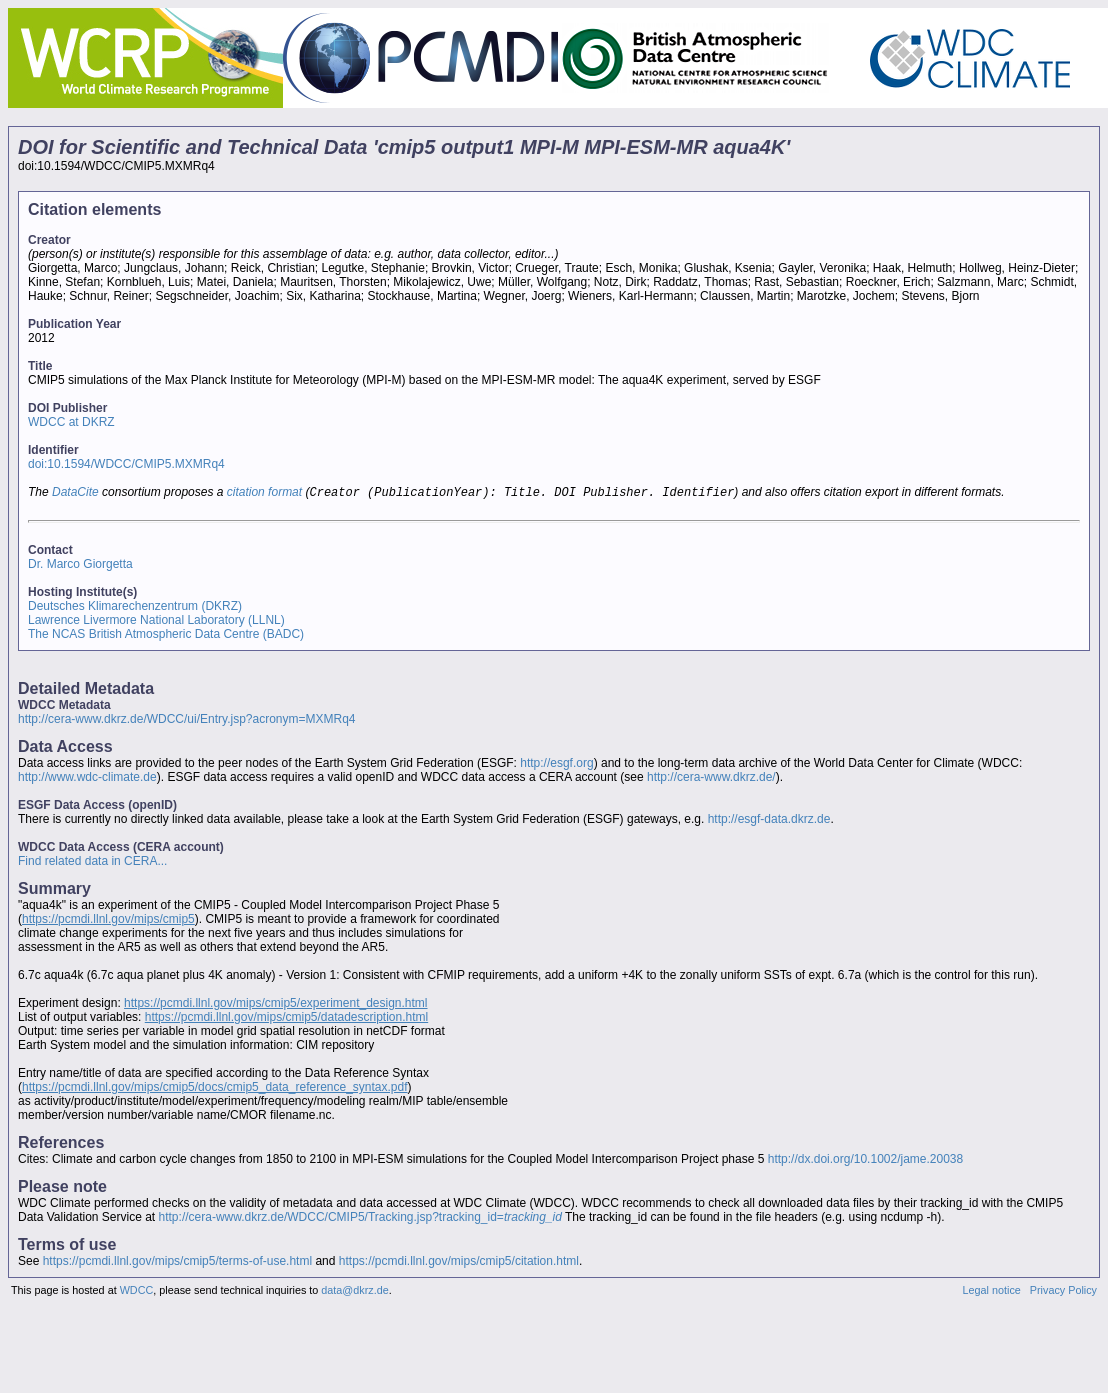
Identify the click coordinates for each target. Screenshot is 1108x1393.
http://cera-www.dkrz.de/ (711, 779)
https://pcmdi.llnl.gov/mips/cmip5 (108, 921)
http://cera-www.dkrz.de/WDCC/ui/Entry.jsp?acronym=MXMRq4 (187, 721)
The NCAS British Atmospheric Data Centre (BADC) (166, 636)
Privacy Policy (1063, 1292)
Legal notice (992, 1292)
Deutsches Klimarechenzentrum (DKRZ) (135, 608)
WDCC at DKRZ (71, 422)
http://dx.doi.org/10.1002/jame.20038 (865, 1161)
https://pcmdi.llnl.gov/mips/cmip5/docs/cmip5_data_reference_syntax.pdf (215, 1089)
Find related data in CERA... (92, 863)
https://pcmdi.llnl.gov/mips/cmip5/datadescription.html (286, 1019)
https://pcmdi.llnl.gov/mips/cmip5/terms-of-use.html (177, 1263)
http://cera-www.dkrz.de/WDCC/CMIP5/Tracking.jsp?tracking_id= (360, 1219)
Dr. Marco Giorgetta (80, 566)
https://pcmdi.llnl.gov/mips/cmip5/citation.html (459, 1263)
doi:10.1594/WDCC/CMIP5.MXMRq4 (126, 464)
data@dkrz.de (354, 1292)
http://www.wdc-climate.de (87, 779)
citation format (264, 494)
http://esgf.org (556, 765)
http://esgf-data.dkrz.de (769, 821)
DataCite (75, 494)
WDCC (137, 1292)
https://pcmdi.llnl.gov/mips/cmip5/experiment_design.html (275, 1005)
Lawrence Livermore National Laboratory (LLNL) (156, 622)
